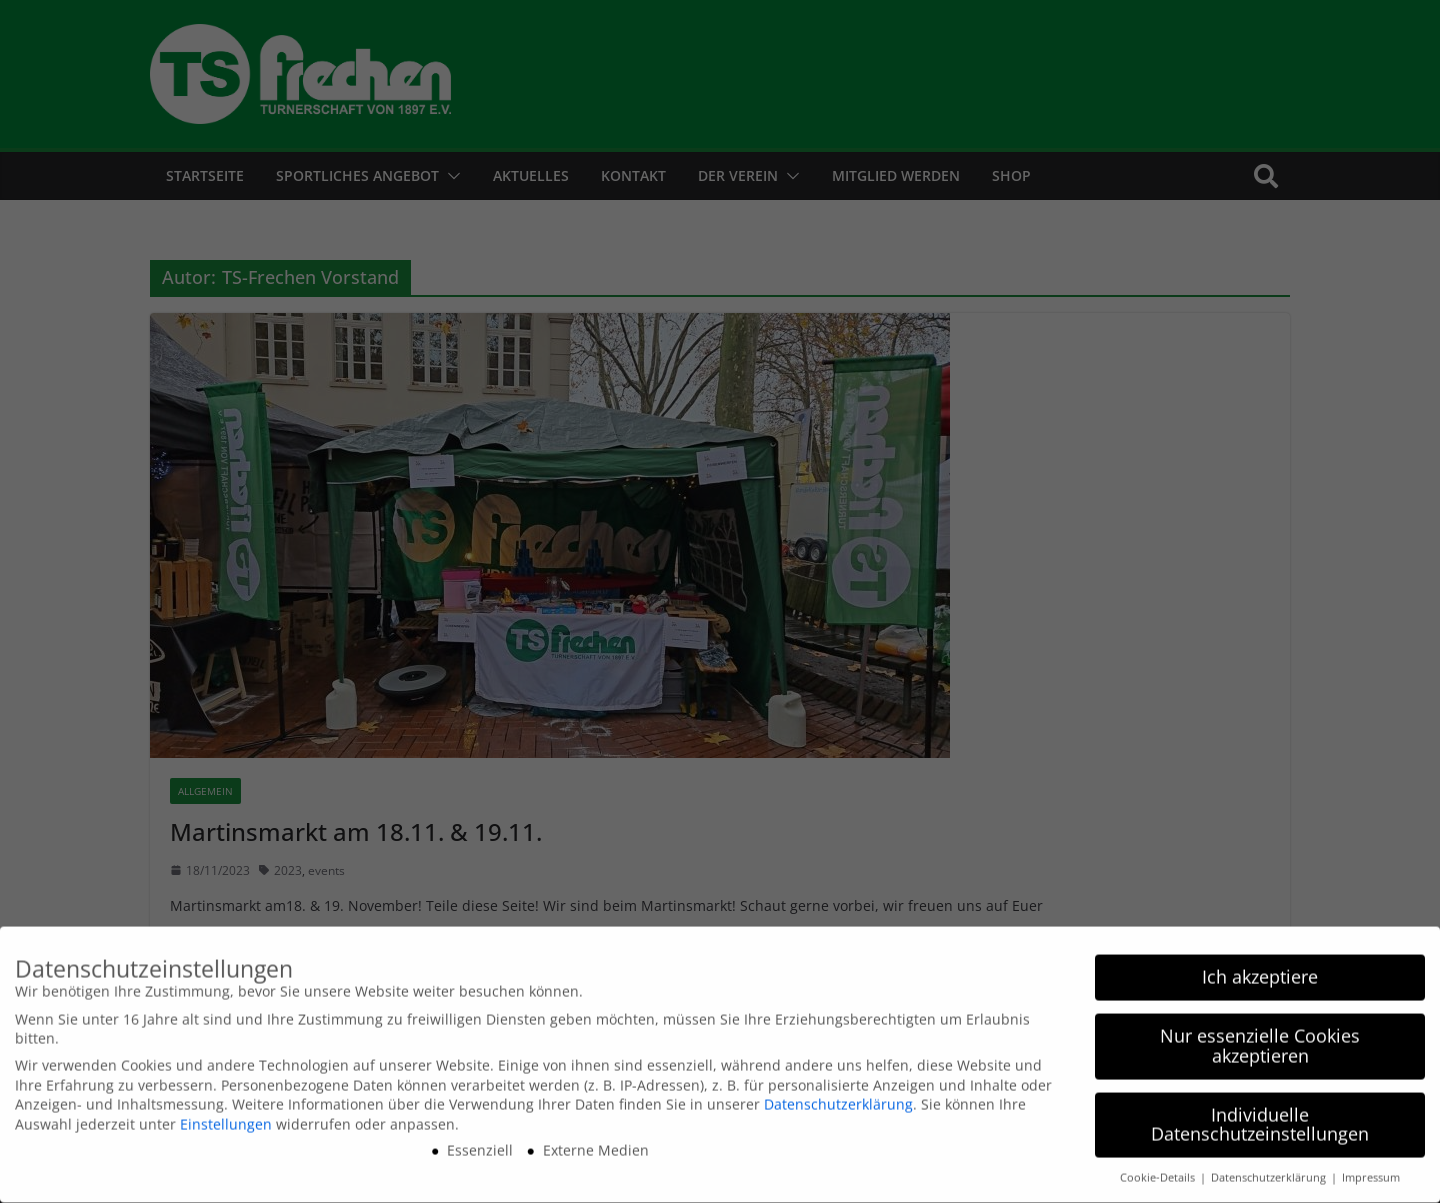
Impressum (1371, 1172)
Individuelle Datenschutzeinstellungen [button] (1260, 1118)
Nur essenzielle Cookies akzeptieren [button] (1260, 1040)
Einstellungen (226, 1117)
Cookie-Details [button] (1159, 1172)
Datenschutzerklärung (838, 1098)
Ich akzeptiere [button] (1260, 971)
